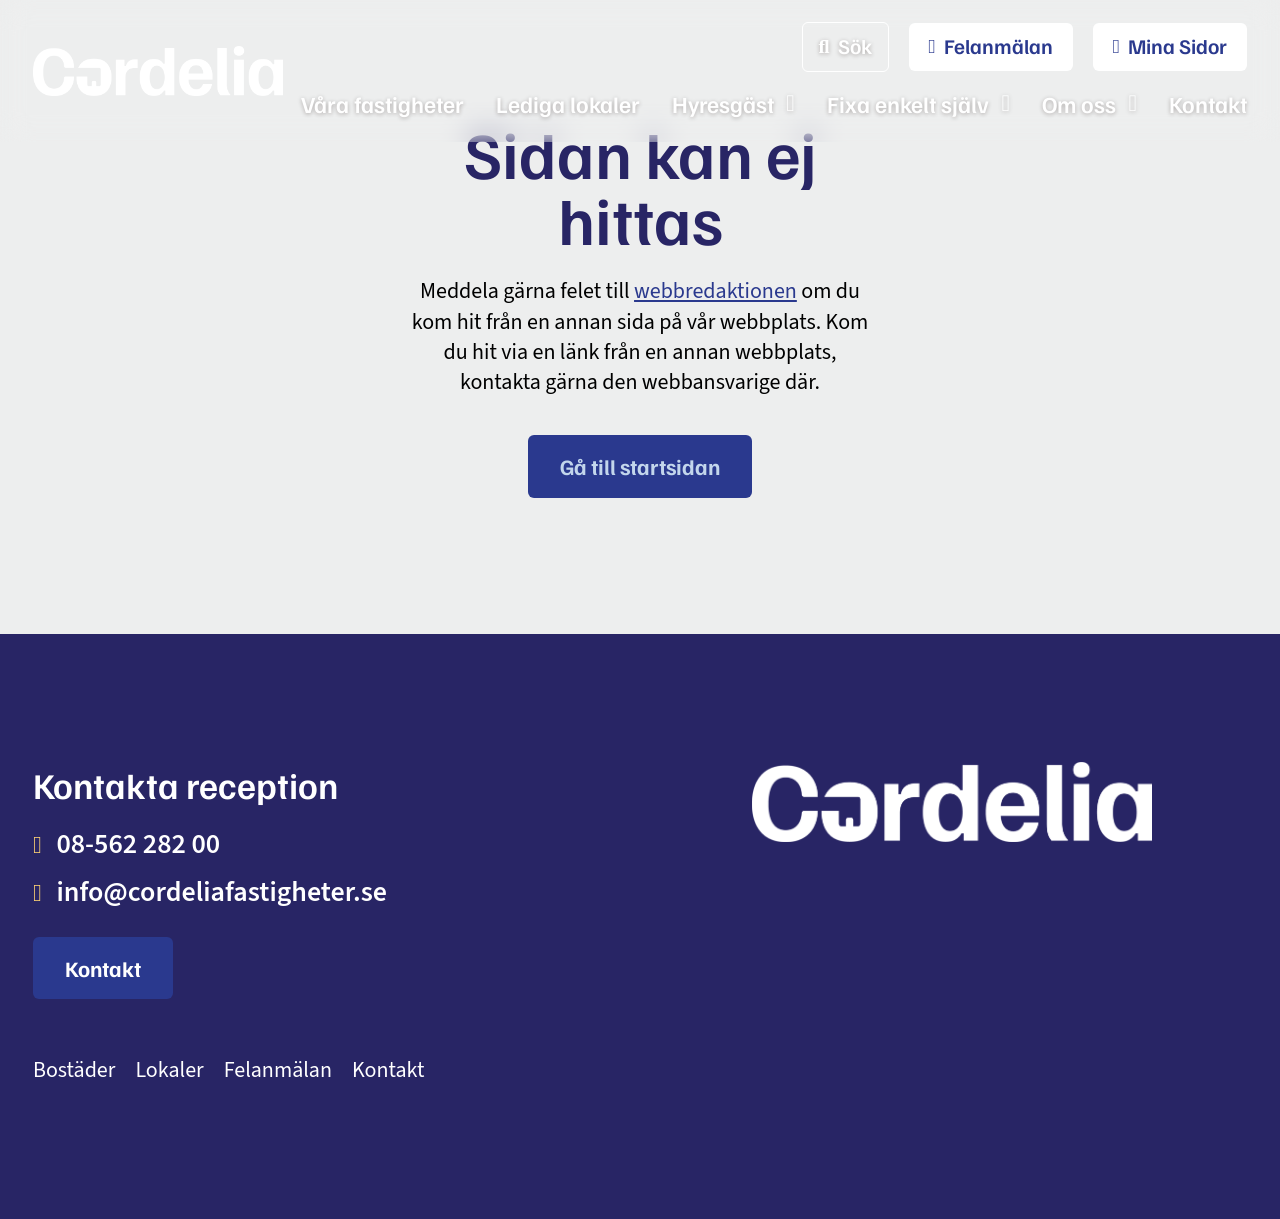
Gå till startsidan (640, 466)
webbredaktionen (715, 291)
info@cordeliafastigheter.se (221, 892)
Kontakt (1208, 103)
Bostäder (74, 1070)
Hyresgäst (723, 103)
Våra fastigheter (382, 103)
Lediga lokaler (568, 103)
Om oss (1079, 103)
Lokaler (169, 1070)
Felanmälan (278, 1070)
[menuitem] (981, 47)
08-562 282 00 (138, 844)
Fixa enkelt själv (908, 103)
